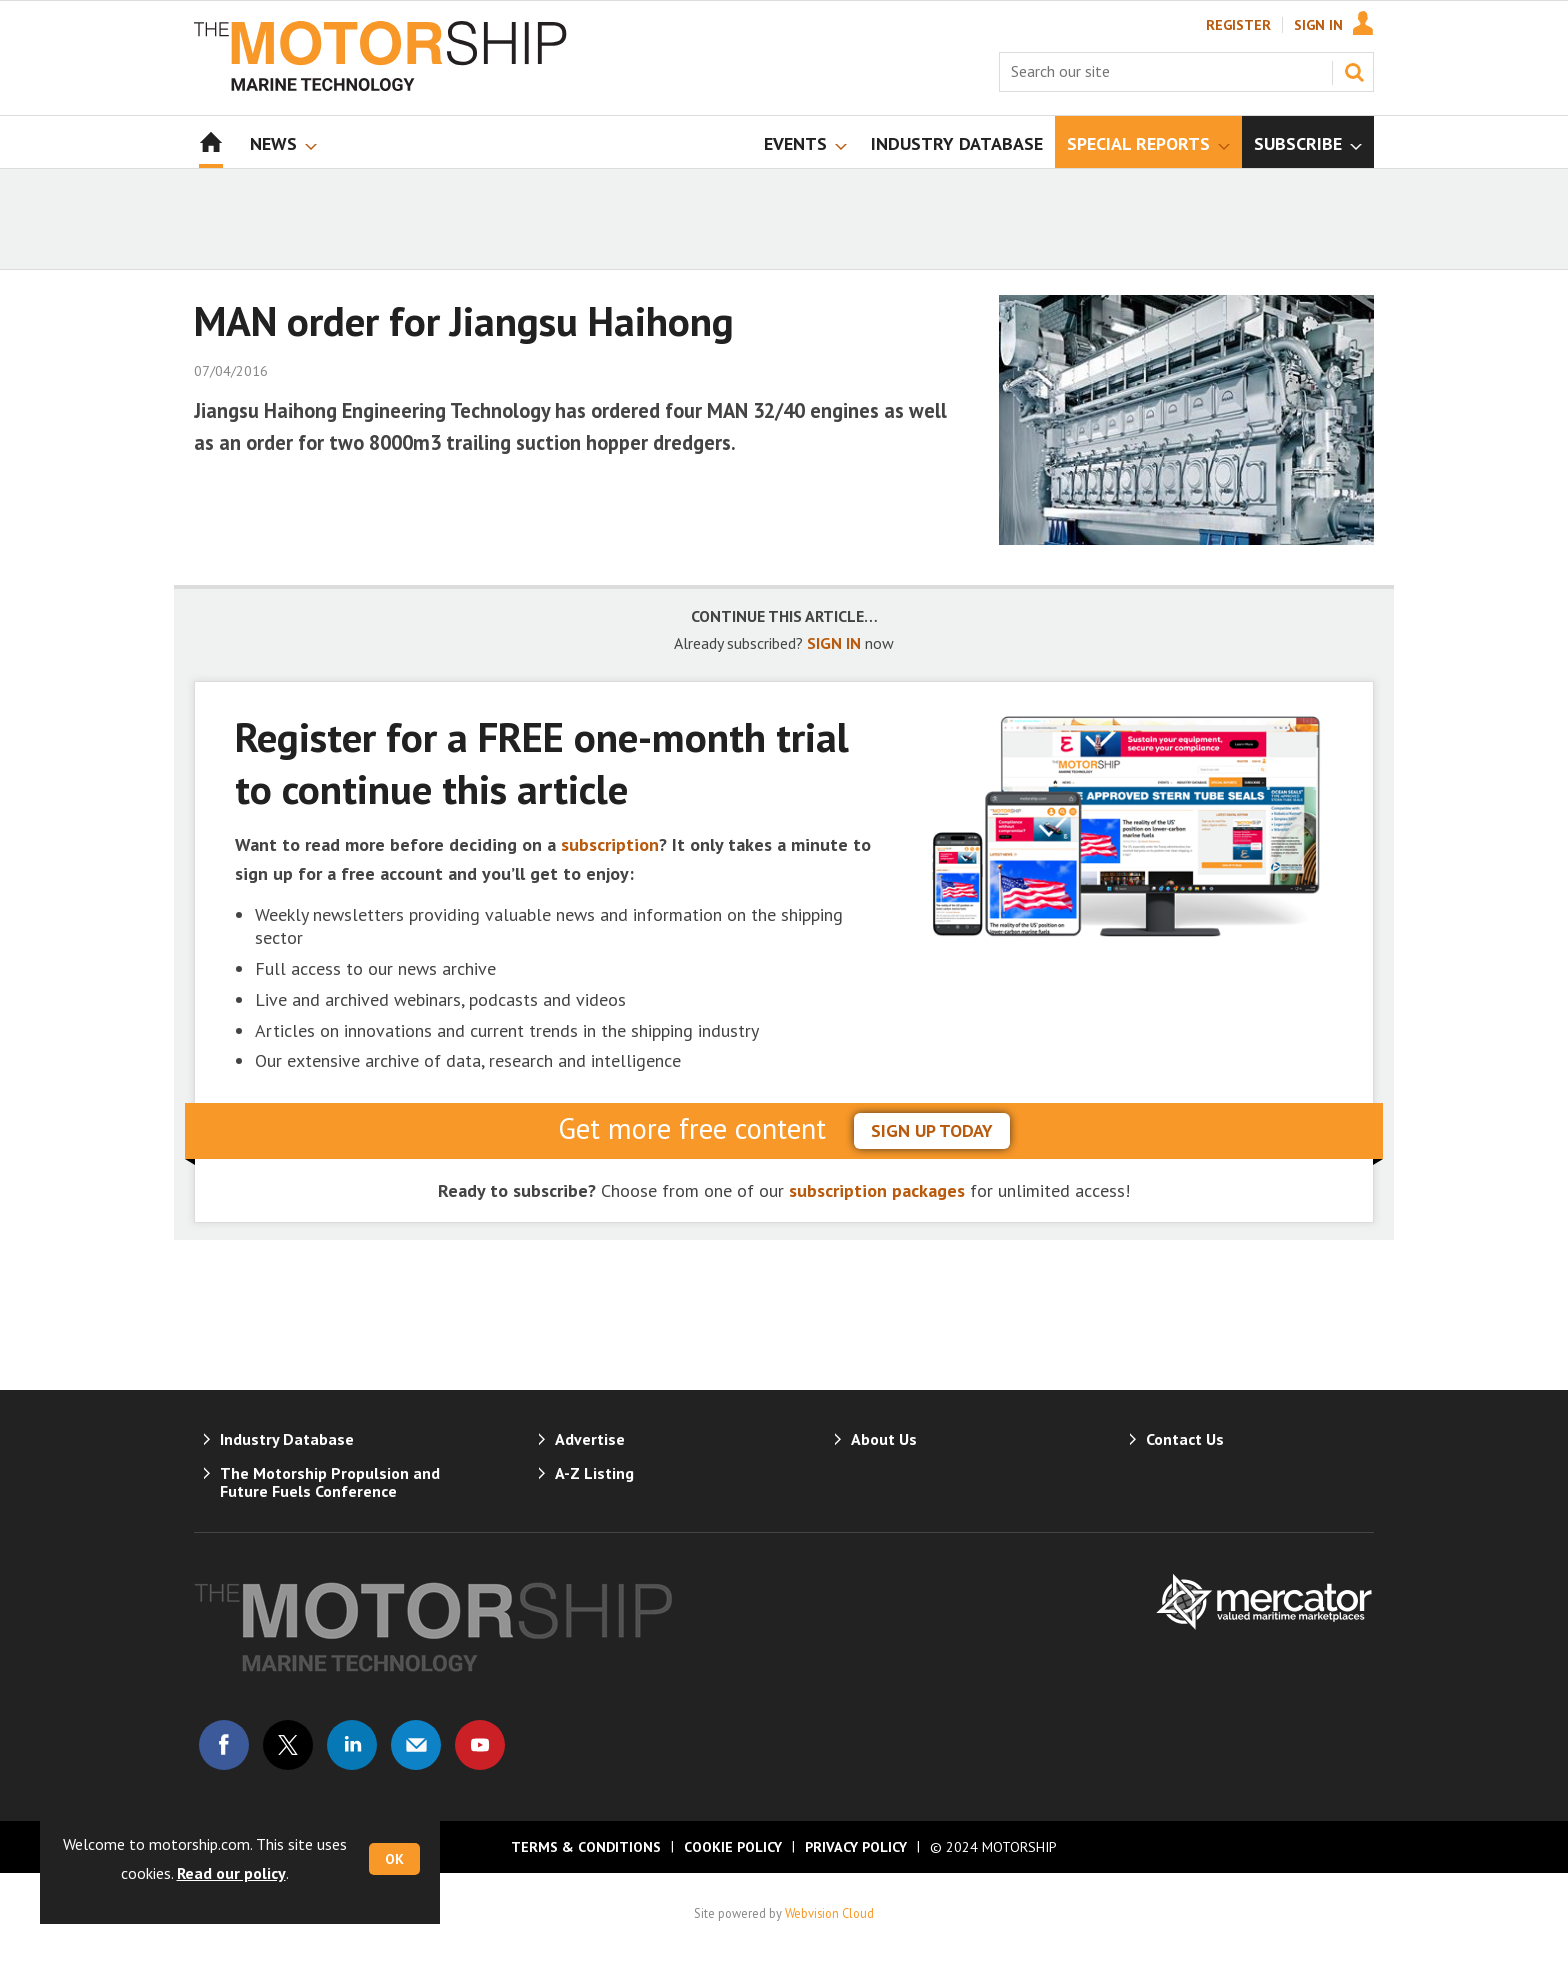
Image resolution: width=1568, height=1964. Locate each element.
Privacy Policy (856, 1847)
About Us (884, 1439)
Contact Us (1185, 1439)
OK (394, 1859)
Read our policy (231, 1873)
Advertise (590, 1439)
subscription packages (877, 1190)
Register (1238, 25)
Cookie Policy (733, 1847)
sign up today (932, 1130)
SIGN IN (834, 643)
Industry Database (287, 1439)
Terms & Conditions (586, 1847)
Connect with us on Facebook (224, 1745)
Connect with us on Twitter (288, 1745)
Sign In (1318, 25)
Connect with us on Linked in (352, 1745)
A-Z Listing (594, 1473)
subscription (610, 844)
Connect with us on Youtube (480, 1745)
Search (1354, 72)
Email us (416, 1745)
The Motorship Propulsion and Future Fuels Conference (330, 1482)
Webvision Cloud (829, 1913)
